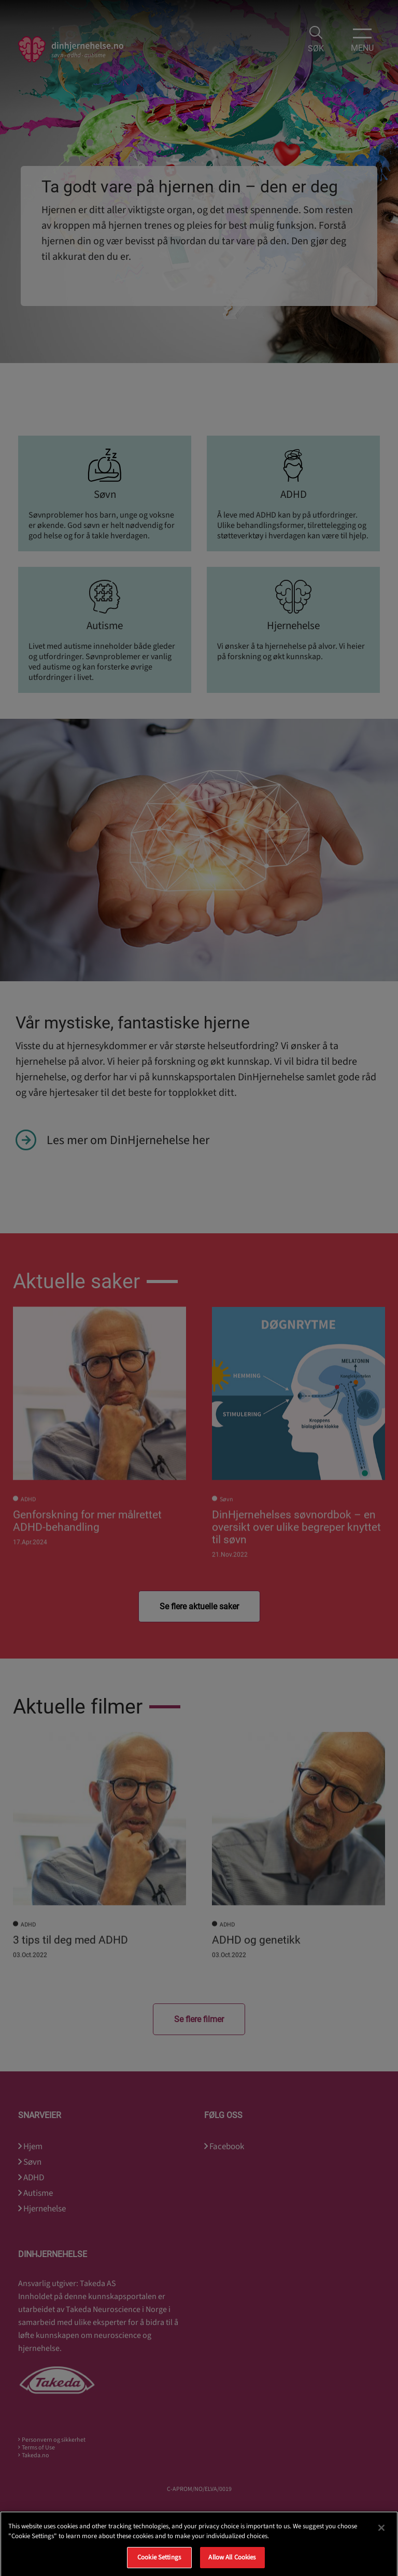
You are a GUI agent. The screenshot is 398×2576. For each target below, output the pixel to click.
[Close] (381, 2534)
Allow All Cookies (231, 2564)
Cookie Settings (159, 2564)
